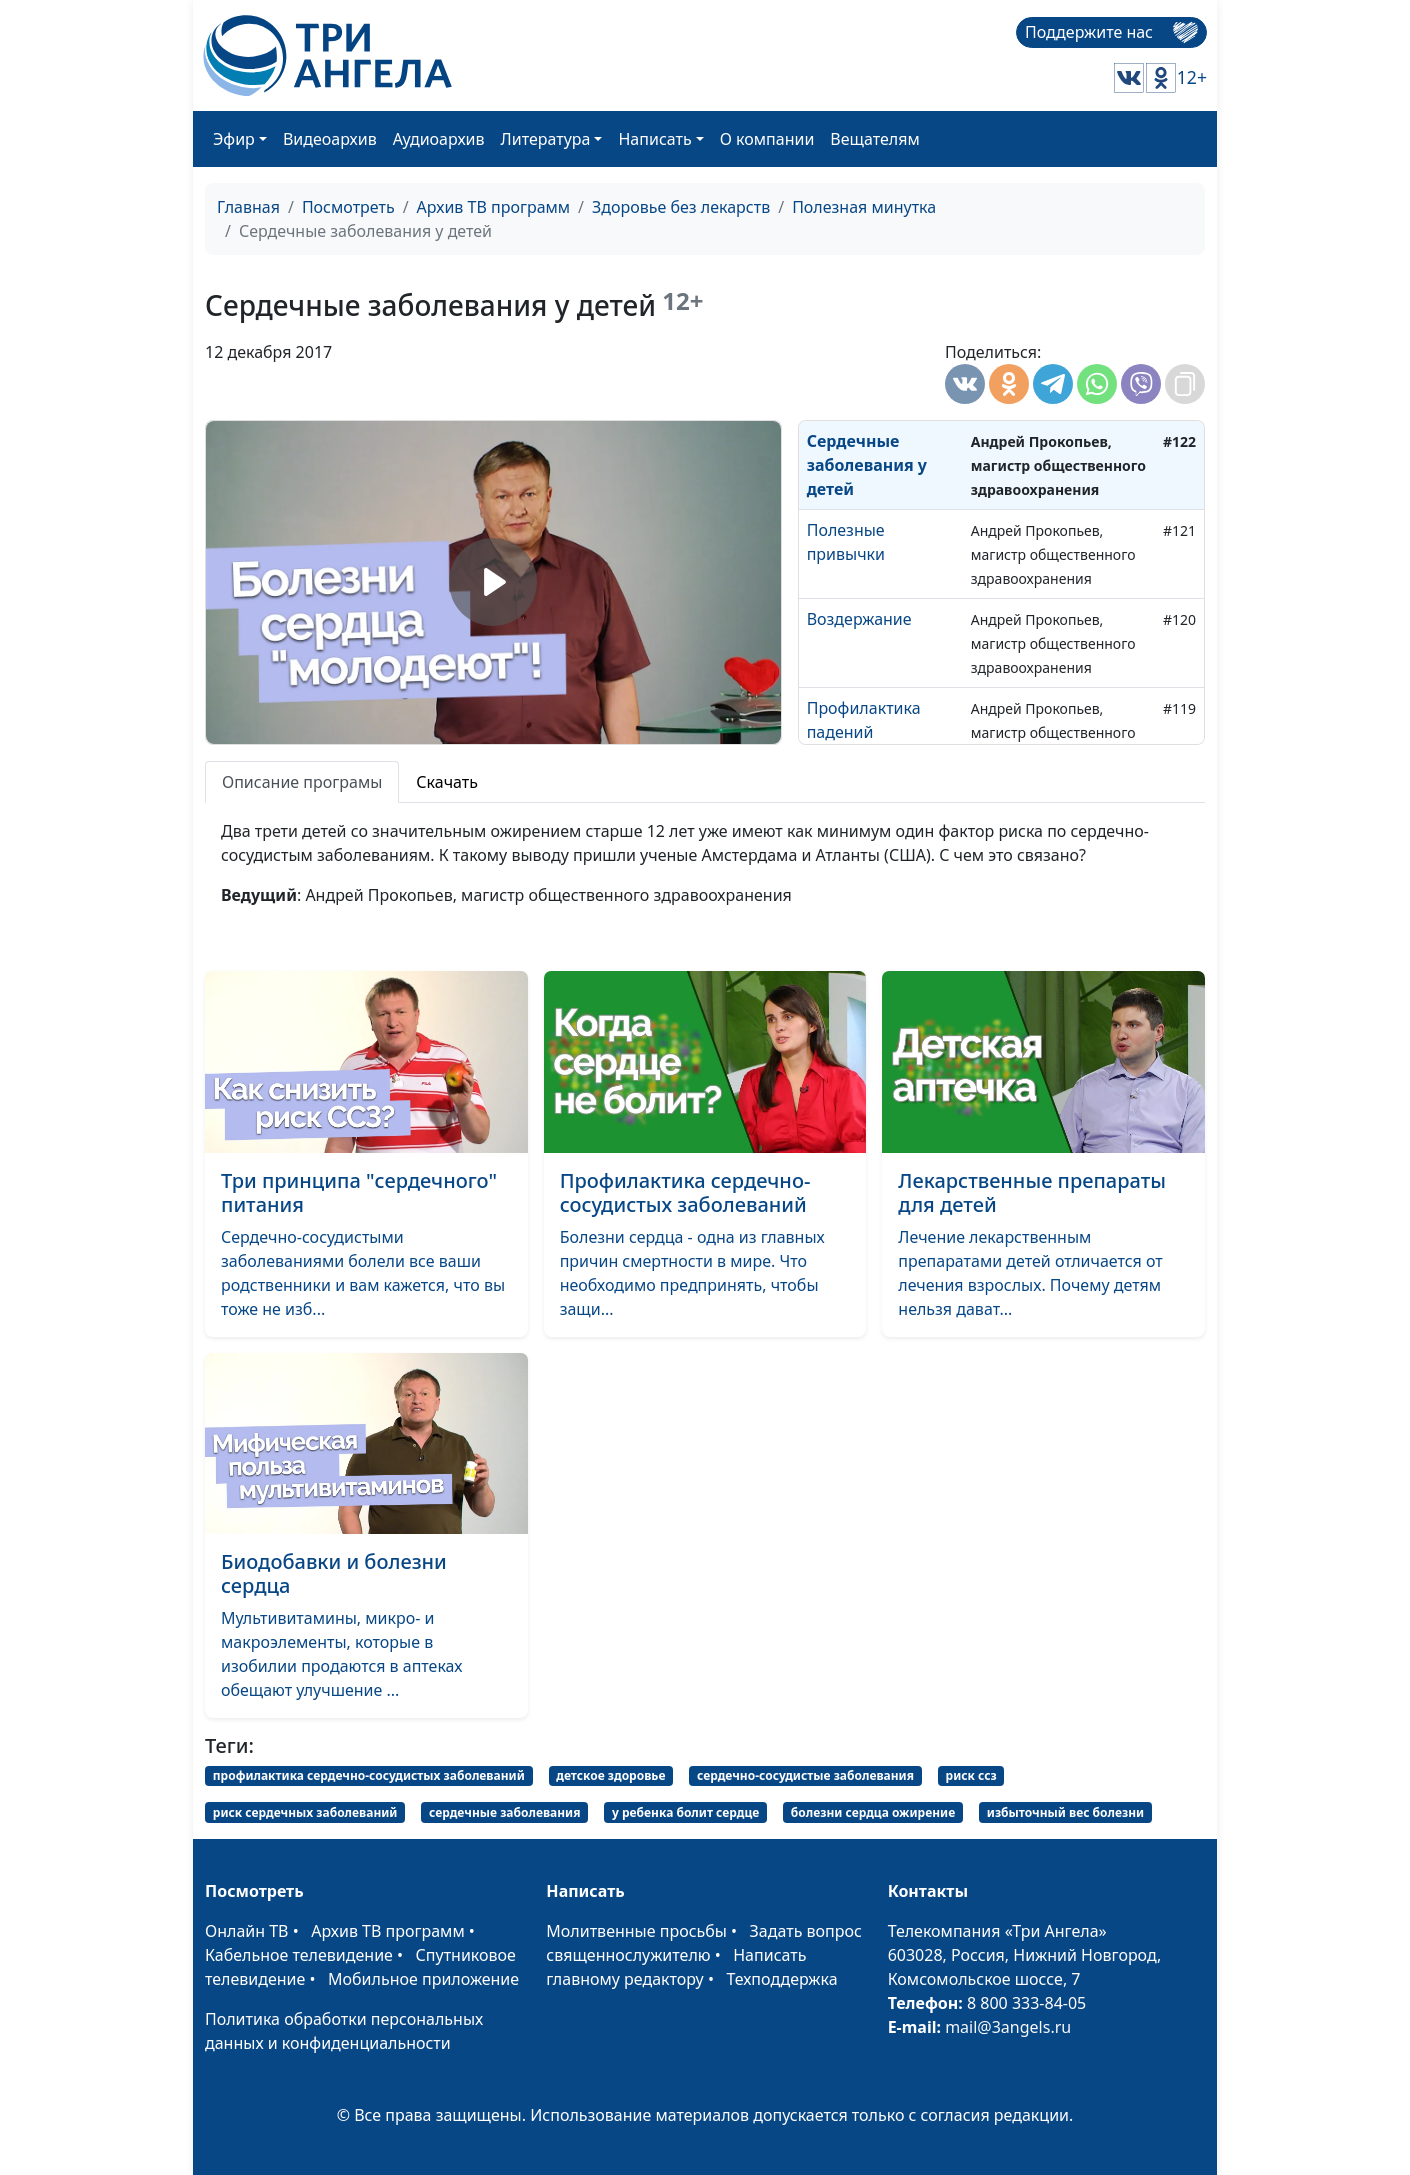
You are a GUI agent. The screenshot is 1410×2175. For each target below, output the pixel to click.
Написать (654, 139)
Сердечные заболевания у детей (867, 465)
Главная (248, 207)
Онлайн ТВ (247, 1931)
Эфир (234, 139)
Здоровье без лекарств (681, 207)
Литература (546, 139)
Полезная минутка (864, 207)
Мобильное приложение (423, 1979)
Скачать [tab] (447, 782)
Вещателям (874, 139)
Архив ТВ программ (494, 207)
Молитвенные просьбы (636, 1931)
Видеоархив (330, 139)
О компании (767, 139)
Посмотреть (348, 207)
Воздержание (859, 619)
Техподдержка (781, 1979)
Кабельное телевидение (299, 1955)
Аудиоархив (439, 139)
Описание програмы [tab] (302, 782)
